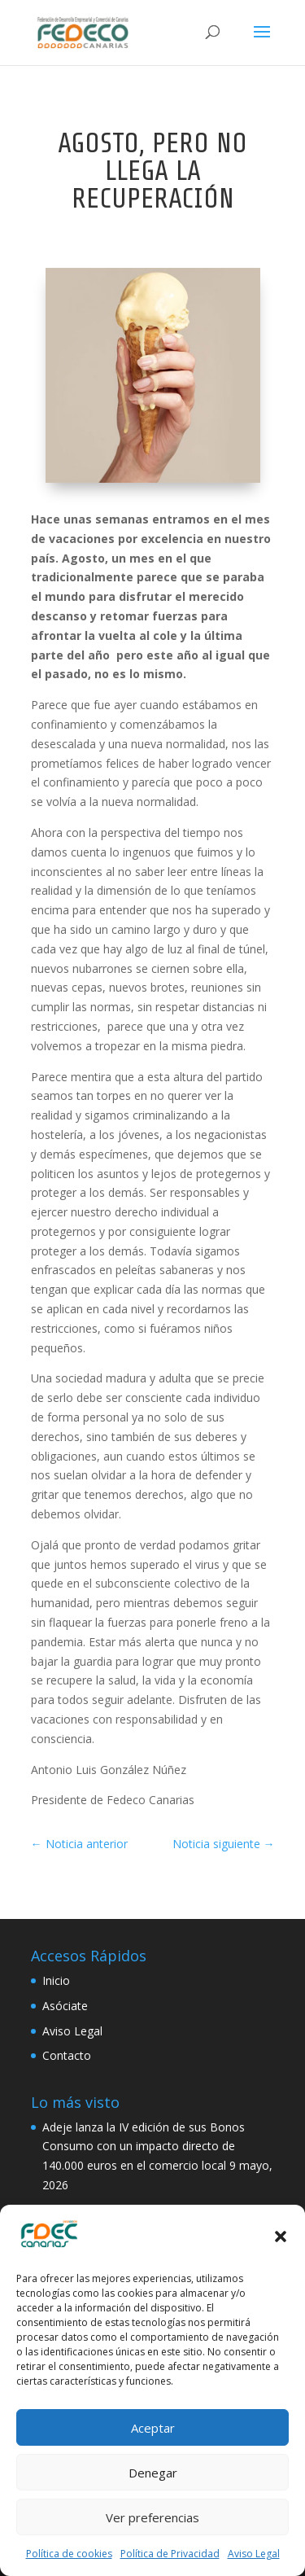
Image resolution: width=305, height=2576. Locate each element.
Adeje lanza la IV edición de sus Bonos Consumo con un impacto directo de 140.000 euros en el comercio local (143, 2146)
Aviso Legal (254, 2554)
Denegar (153, 2472)
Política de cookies (69, 2554)
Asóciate (65, 2005)
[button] (280, 2236)
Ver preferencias (152, 2517)
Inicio (56, 1980)
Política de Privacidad (170, 2554)
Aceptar (153, 2428)
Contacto (66, 2055)
